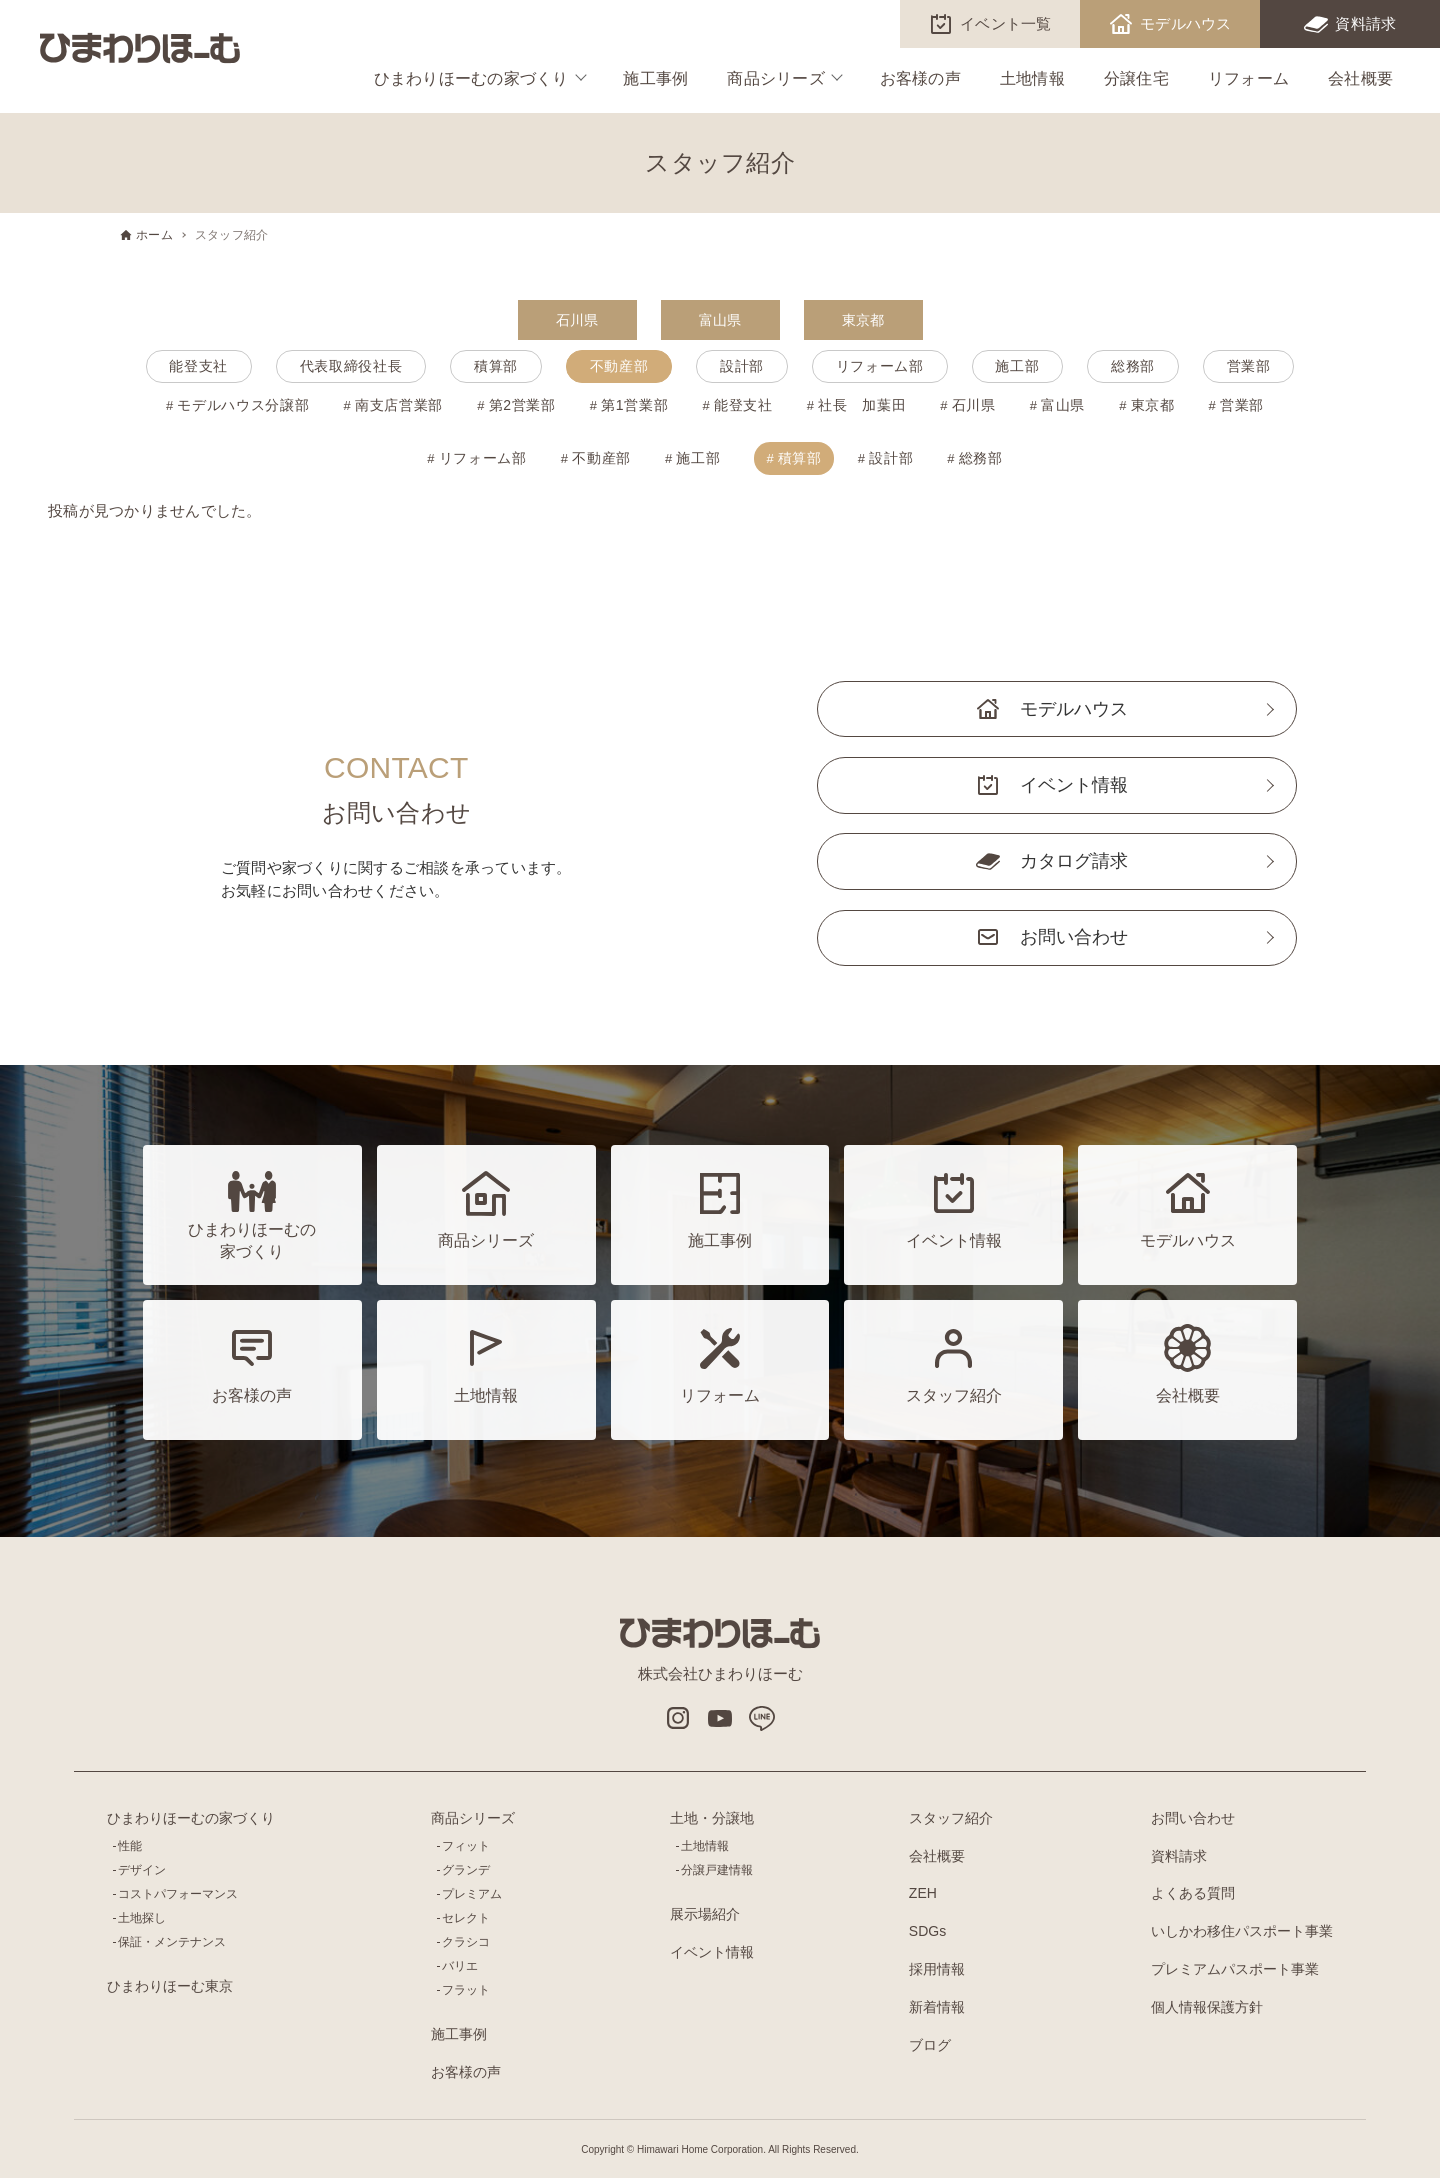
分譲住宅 (1136, 78)
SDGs (927, 1931)
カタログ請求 (1074, 861)
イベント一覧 (1006, 23)
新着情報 (937, 2007)
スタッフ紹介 (951, 1818)
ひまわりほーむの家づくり (471, 78)
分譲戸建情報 (717, 1870)
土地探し (142, 1918)
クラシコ (466, 1942)
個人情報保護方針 (1207, 2007)
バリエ (460, 1966)
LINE (762, 1718)
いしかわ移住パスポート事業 (1242, 1931)
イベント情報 (1074, 785)
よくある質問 (1193, 1893)
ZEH (923, 1893)
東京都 (863, 320)
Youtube (720, 1718)
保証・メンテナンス (172, 1942)
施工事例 (655, 78)
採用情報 (937, 1969)
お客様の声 (920, 78)
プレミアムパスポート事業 (1235, 1969)
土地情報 (1032, 78)
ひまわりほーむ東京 (170, 1986)
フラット (466, 1990)
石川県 (577, 320)
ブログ (930, 2045)
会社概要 (1360, 78)
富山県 (720, 320)
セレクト (466, 1918)
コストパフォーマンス (178, 1894)
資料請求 (1365, 23)
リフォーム (1248, 78)
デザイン (142, 1870)
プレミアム (472, 1894)
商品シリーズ (776, 78)
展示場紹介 (705, 1914)
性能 (130, 1846)
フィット (466, 1846)
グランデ (466, 1870)
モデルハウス (1186, 23)
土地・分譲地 (712, 1818)
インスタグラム (678, 1718)
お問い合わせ (1074, 937)
